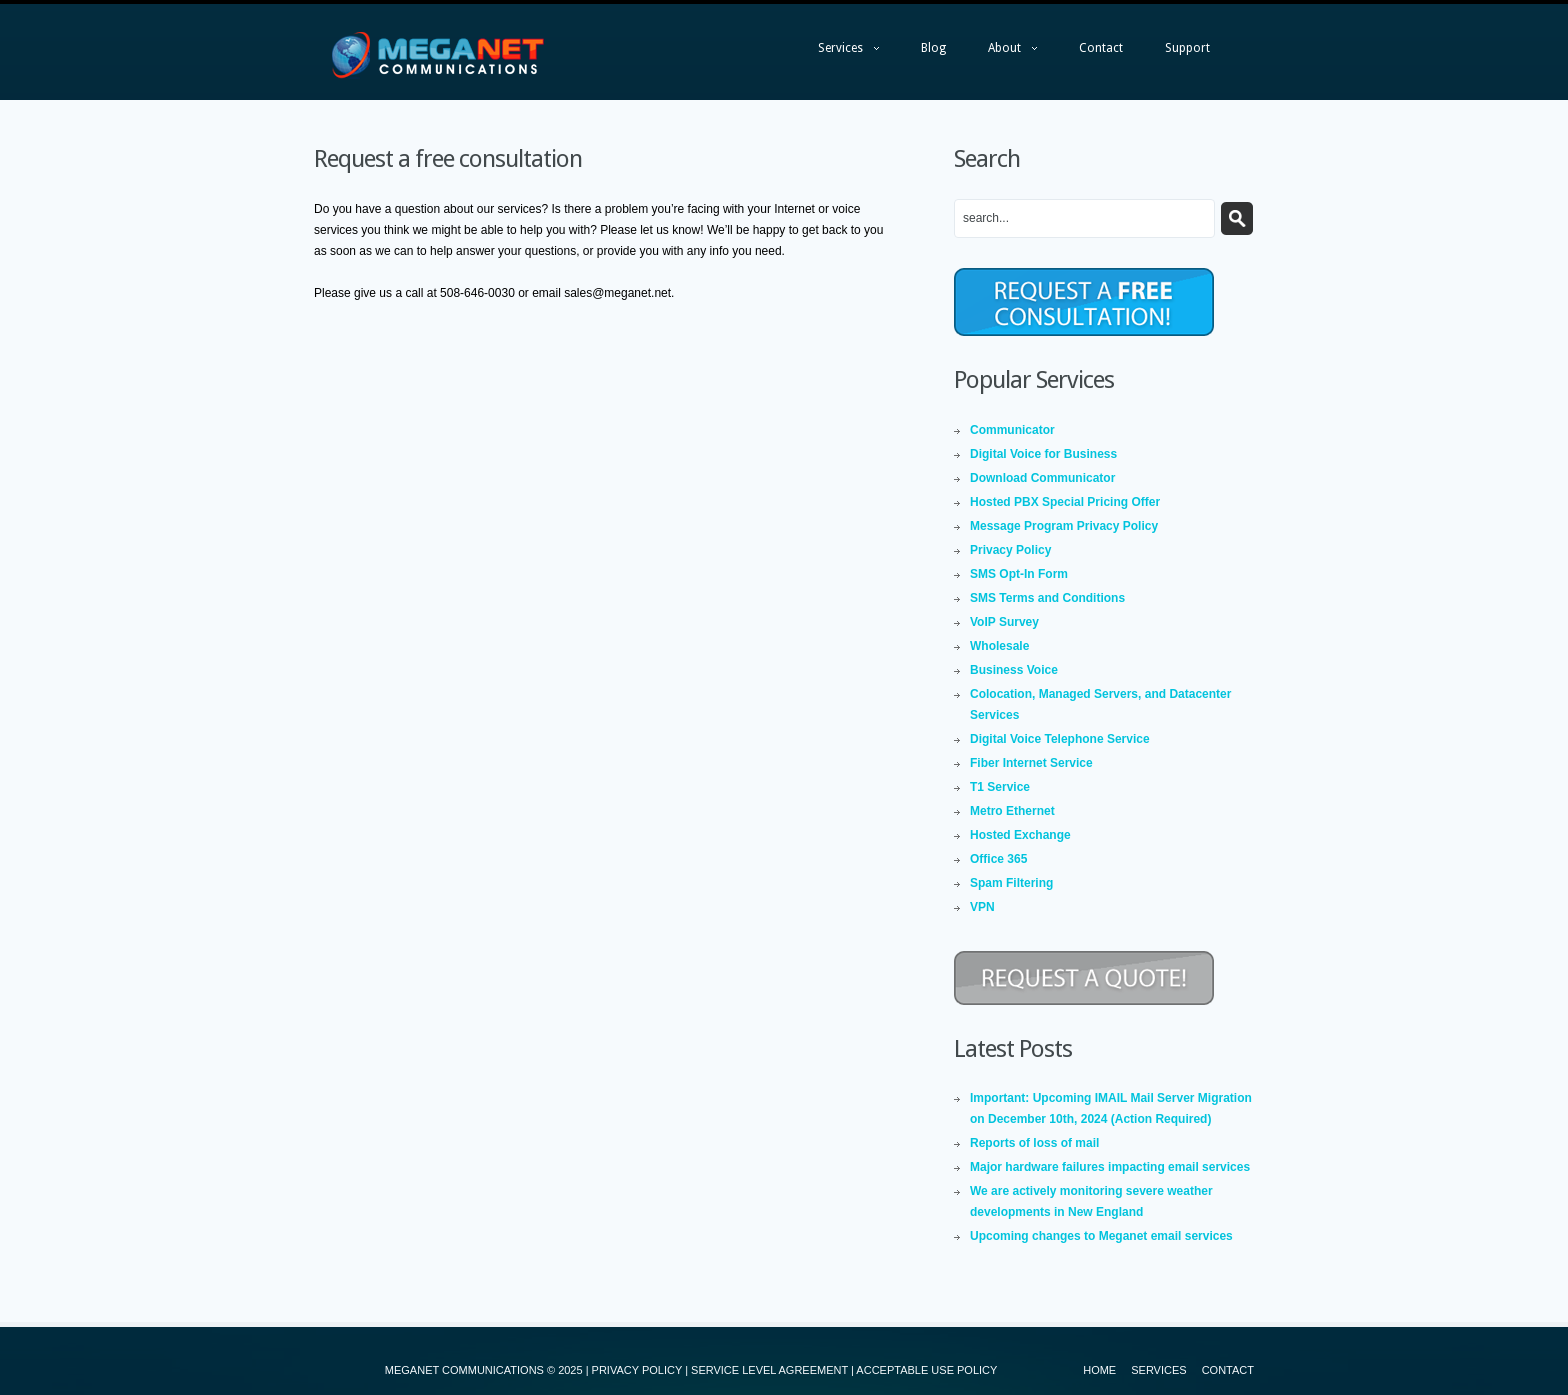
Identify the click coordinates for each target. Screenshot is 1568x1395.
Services (838, 53)
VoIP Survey (1004, 622)
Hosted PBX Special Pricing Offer (1065, 502)
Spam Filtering (1011, 883)
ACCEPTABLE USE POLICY (926, 1370)
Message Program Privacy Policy (1064, 526)
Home (1099, 1370)
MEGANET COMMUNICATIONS (464, 1370)
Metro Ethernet (1012, 811)
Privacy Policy (1010, 550)
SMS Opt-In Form (1019, 574)
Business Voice (1014, 670)
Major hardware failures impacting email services (1110, 1167)
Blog (933, 48)
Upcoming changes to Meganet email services (1101, 1236)
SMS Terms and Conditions (1047, 598)
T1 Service (1000, 787)
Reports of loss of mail (1034, 1143)
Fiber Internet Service (1031, 763)
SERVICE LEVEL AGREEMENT (769, 1370)
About (1002, 53)
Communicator (1012, 430)
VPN (982, 907)
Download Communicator (1042, 478)
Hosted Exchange (1020, 835)
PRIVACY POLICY (637, 1370)
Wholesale (999, 646)
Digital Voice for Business (1043, 454)
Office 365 (998, 859)
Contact (1101, 48)
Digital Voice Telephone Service (1060, 739)
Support (1187, 48)
